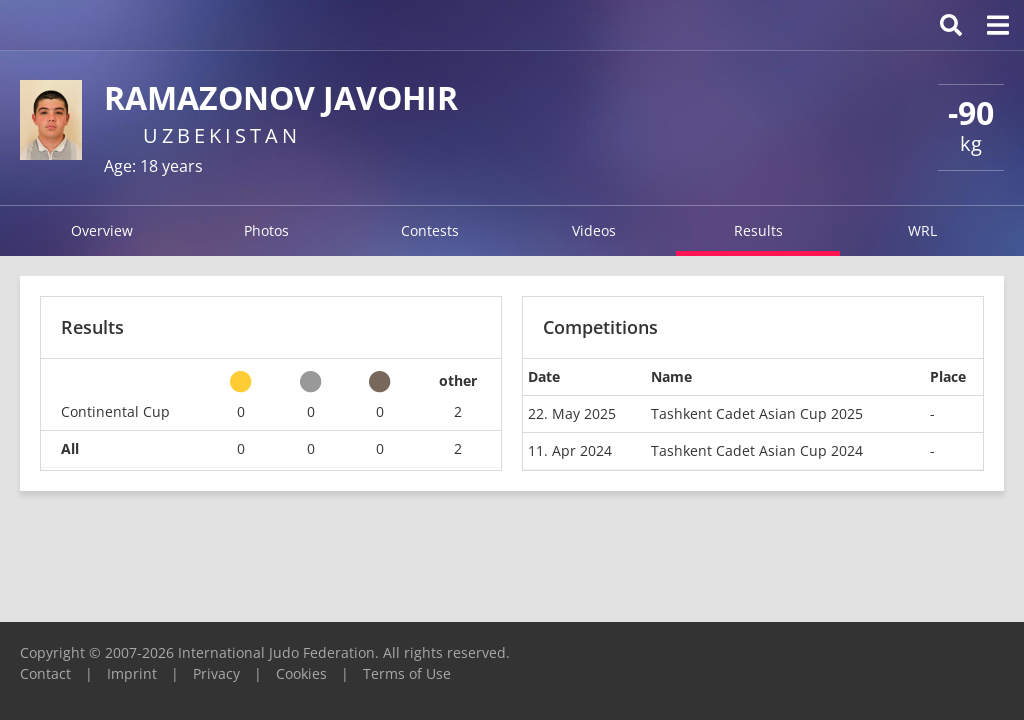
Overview (102, 230)
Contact (45, 673)
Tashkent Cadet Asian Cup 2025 (757, 413)
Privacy (216, 673)
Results (758, 230)
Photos (266, 230)
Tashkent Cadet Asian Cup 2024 (757, 450)
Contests (430, 230)
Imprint (132, 673)
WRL (922, 230)
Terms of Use (407, 673)
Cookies (301, 673)
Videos (594, 230)
